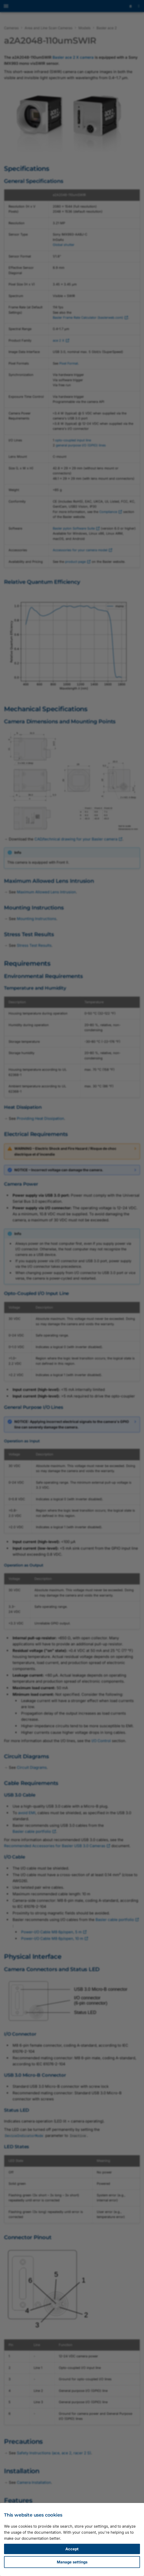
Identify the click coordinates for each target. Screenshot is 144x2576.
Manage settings (72, 2562)
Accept (72, 2549)
